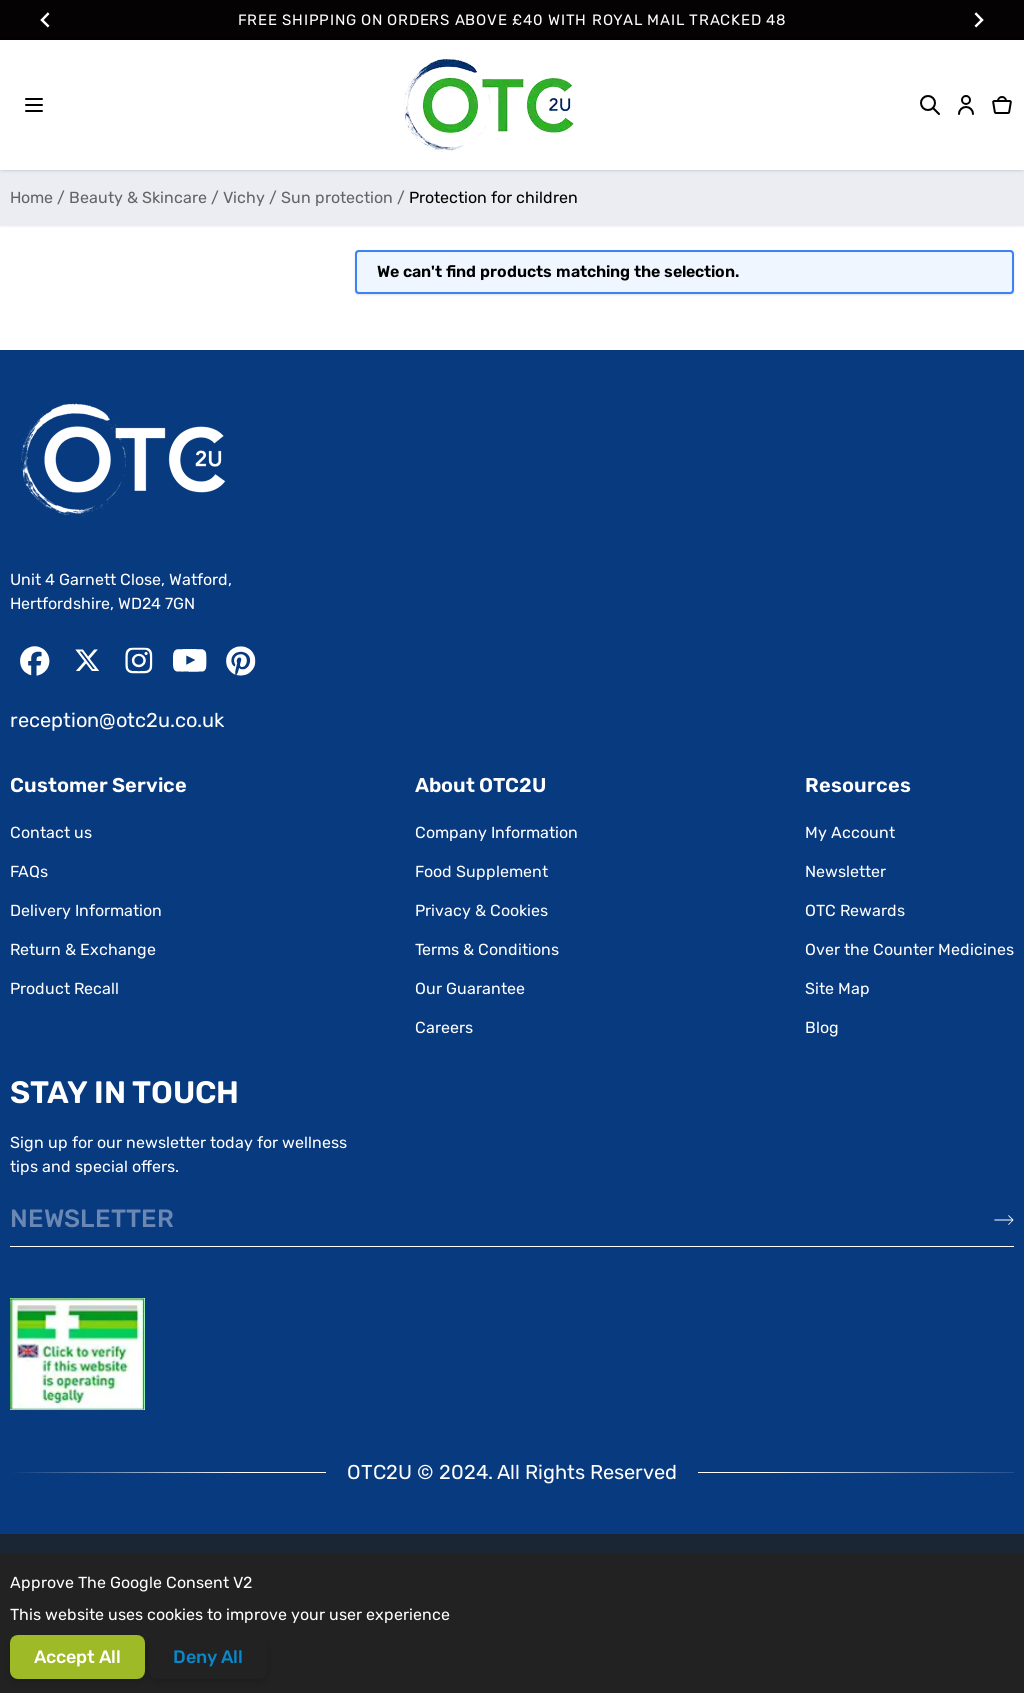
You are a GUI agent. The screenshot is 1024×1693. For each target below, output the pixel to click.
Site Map (837, 988)
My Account (850, 832)
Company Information (496, 832)
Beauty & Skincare (138, 197)
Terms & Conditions (487, 949)
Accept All (77, 1657)
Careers (444, 1027)
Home (31, 197)
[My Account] (966, 105)
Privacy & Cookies (481, 910)
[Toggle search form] (930, 105)
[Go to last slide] (46, 20)
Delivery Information (86, 910)
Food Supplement (481, 871)
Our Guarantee (470, 988)
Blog (822, 1027)
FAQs (29, 871)
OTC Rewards (855, 910)
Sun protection (337, 197)
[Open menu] (34, 105)
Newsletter (845, 871)
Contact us (51, 832)
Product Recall (64, 988)
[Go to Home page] (488, 105)
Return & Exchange (83, 949)
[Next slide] (978, 20)
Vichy (244, 197)
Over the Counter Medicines (909, 949)
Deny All (208, 1657)
